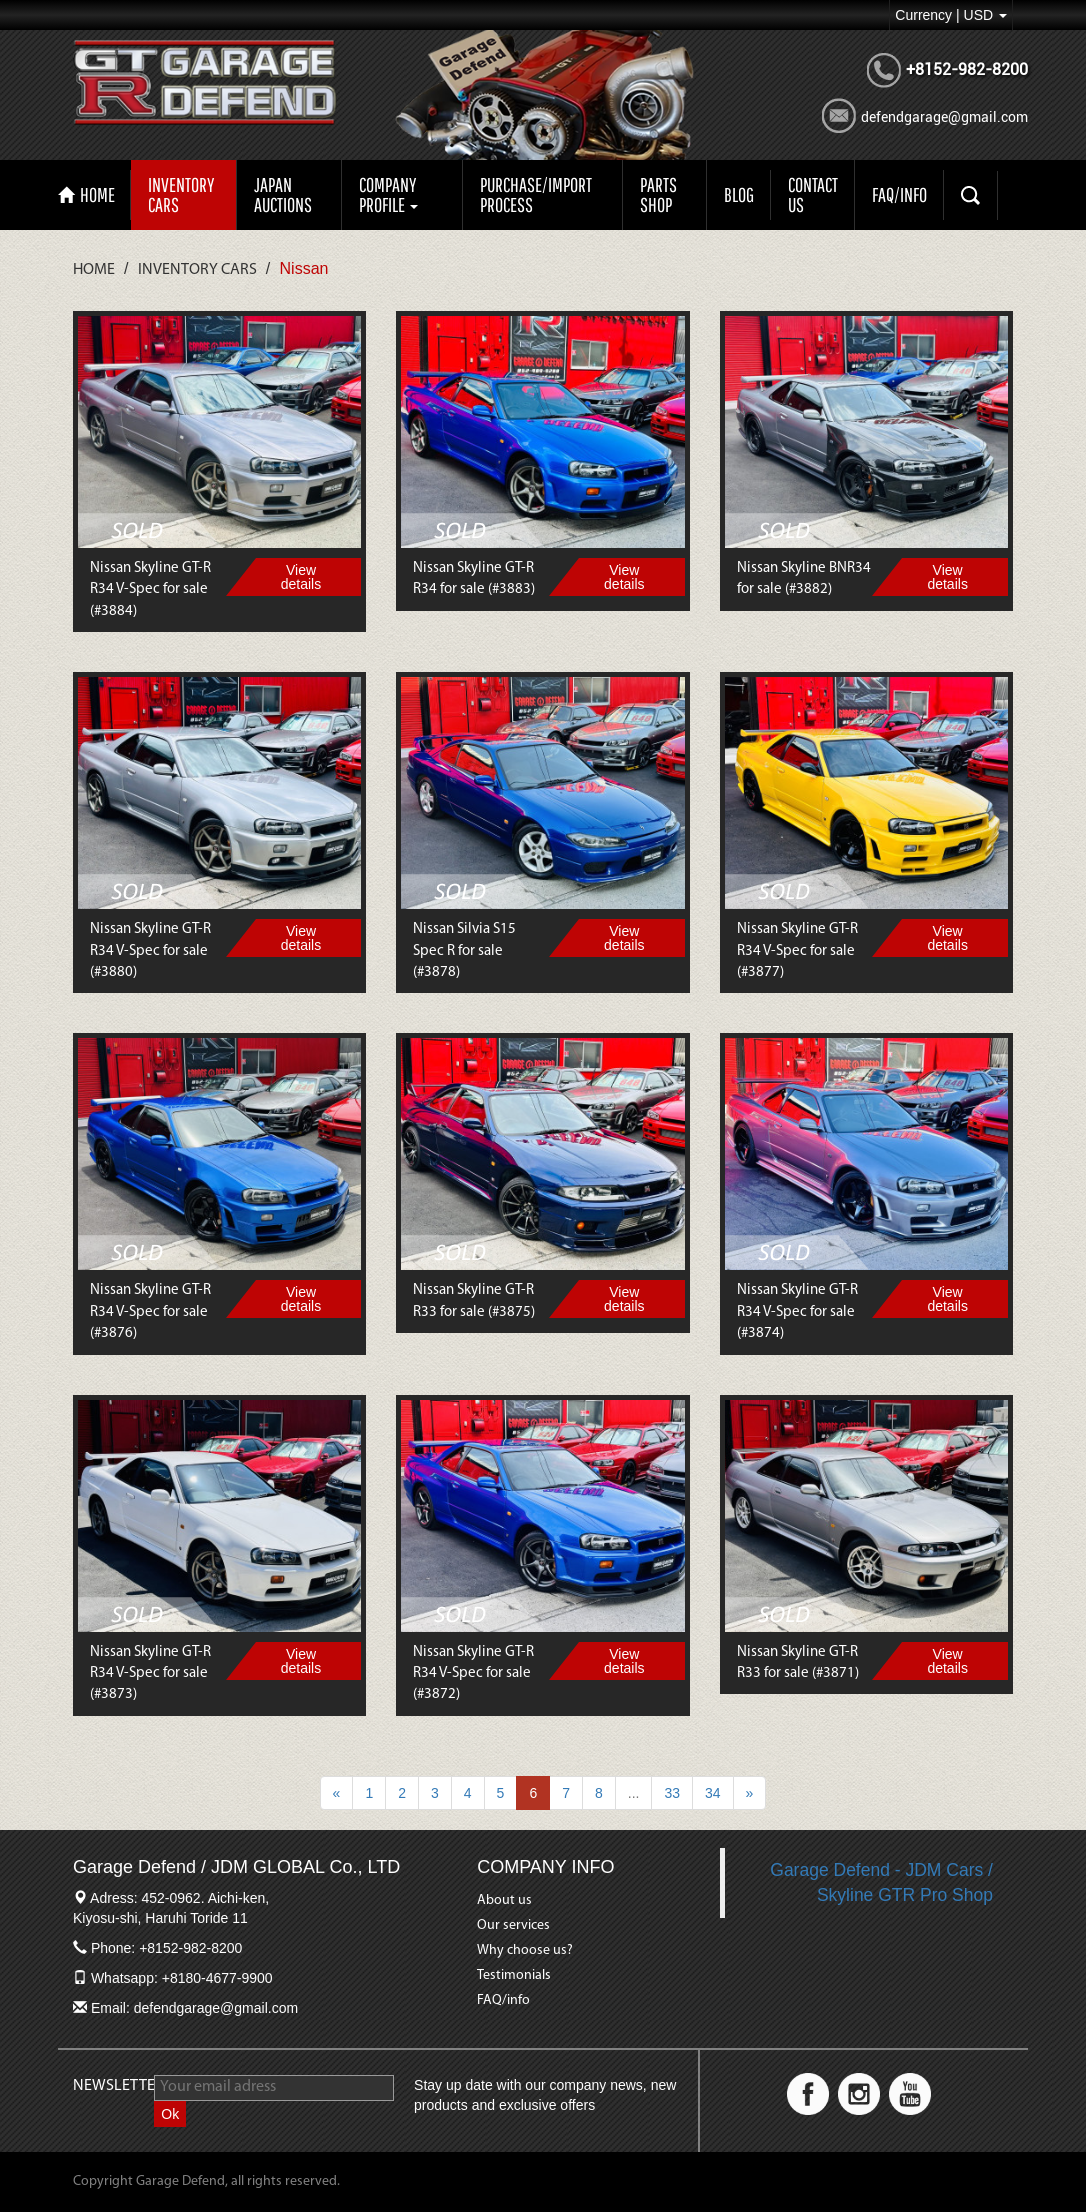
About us (504, 1900)
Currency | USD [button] (951, 15)
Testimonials (514, 1975)
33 (672, 1793)
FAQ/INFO (899, 194)
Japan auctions (283, 194)
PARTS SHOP (658, 194)
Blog (739, 194)
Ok (170, 2114)
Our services (513, 1925)
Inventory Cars (181, 194)
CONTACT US (813, 194)
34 (713, 1793)
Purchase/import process (536, 194)
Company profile (388, 194)
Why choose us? (525, 1950)
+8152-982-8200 (967, 69)
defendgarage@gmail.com (944, 117)
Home (94, 270)
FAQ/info (503, 2000)
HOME (86, 194)
